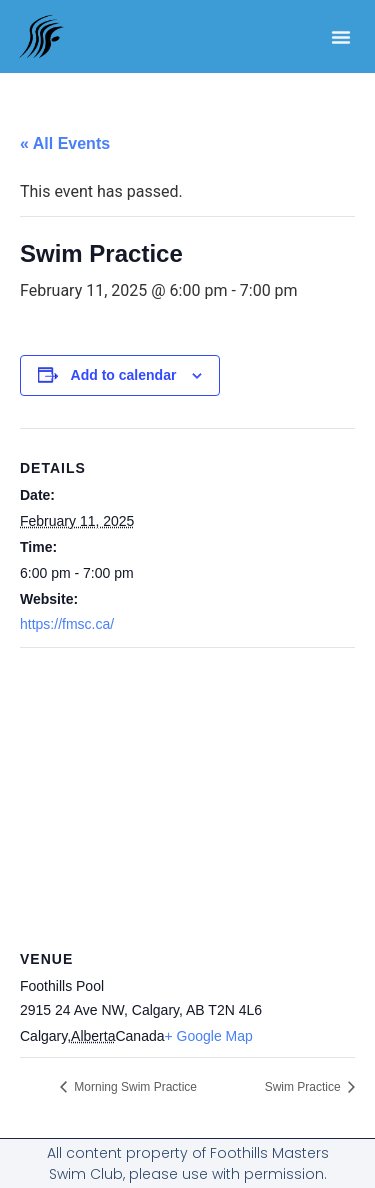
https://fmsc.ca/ (67, 624)
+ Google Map (209, 1036)
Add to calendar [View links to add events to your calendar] (124, 375)
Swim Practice (304, 1087)
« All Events (65, 143)
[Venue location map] (187, 792)
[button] (341, 37)
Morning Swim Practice (134, 1087)
